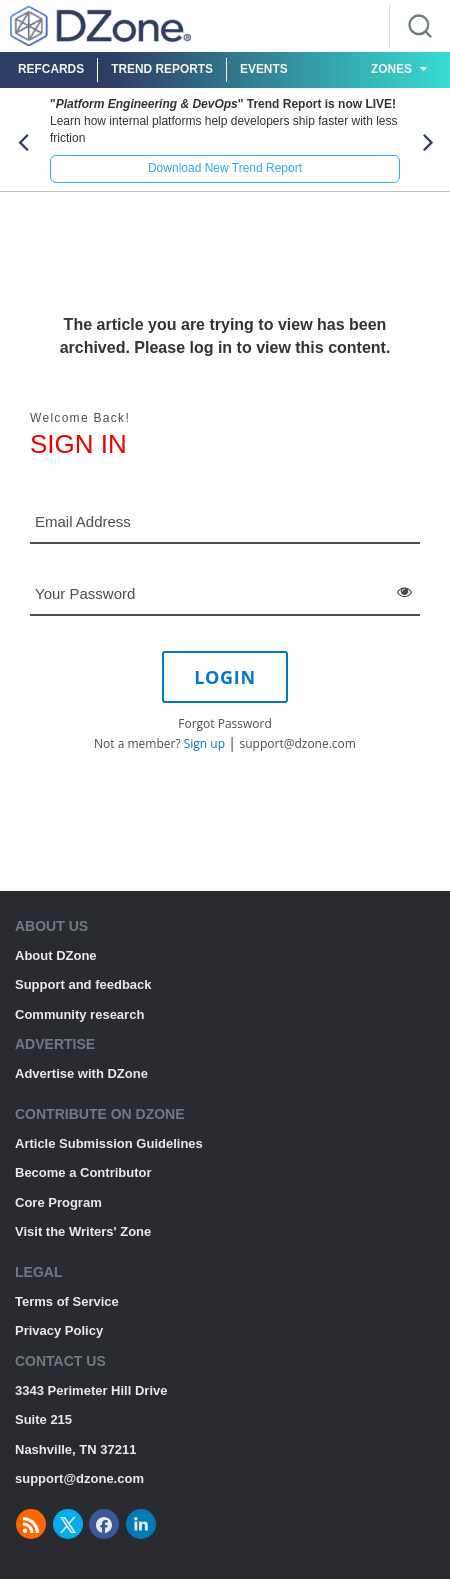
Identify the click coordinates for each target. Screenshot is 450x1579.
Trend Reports (162, 69)
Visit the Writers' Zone (83, 1231)
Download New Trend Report (225, 168)
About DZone (56, 955)
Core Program (58, 1202)
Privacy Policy (59, 1330)
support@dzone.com (298, 743)
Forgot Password (225, 723)
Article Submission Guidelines (109, 1143)
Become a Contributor (83, 1172)
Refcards (51, 69)
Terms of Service (67, 1301)
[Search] (420, 26)
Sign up (204, 743)
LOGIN (225, 677)
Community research (79, 1014)
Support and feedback (83, 984)
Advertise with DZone (81, 1073)
